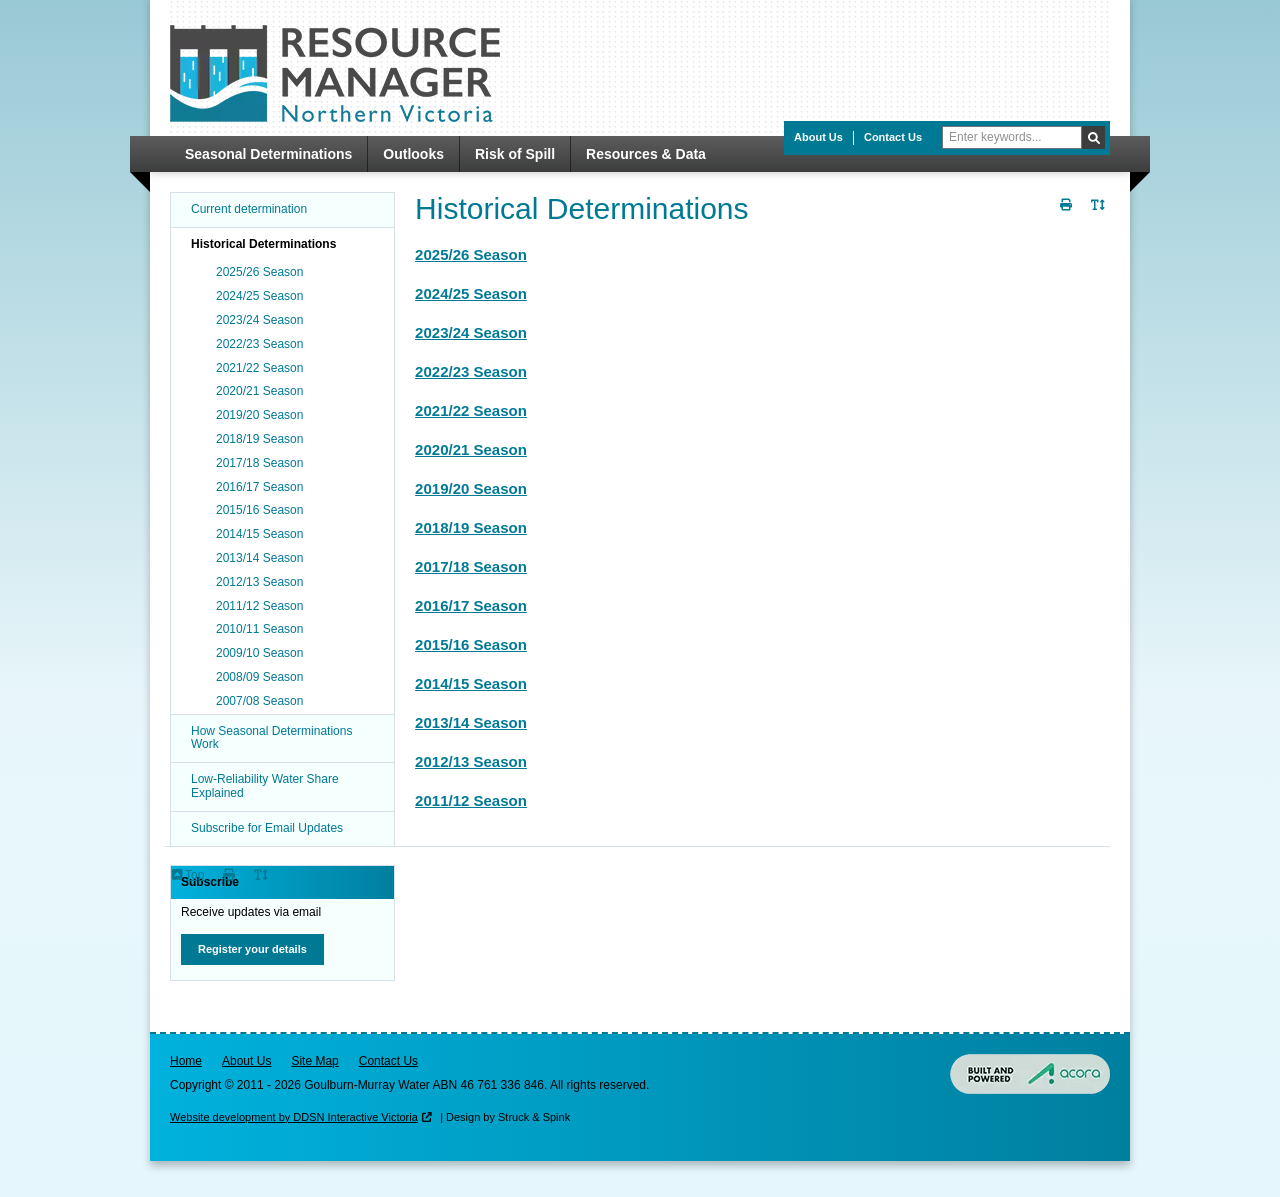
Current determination (249, 209)
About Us (818, 137)
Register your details (252, 949)
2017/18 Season (471, 566)
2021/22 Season (471, 410)
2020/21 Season (471, 449)
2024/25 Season (471, 293)
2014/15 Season (471, 683)
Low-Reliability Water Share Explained (265, 786)
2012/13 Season (471, 761)
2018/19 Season (471, 527)
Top (194, 875)
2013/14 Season (471, 722)
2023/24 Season (471, 332)
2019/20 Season (471, 488)
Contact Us (893, 137)
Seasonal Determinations (268, 154)
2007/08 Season (259, 701)
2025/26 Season (471, 254)
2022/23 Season (471, 371)
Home (186, 1061)
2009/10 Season (259, 653)
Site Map (314, 1061)
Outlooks (413, 154)
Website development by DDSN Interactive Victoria (294, 1117)
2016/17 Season (471, 605)
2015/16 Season (471, 644)
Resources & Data (646, 154)
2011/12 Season (471, 800)
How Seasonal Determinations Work (271, 738)
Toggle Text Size (1100, 216)
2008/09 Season (259, 677)
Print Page (1068, 216)
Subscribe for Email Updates (267, 828)
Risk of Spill (515, 154)
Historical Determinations (263, 244)
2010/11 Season (259, 629)
